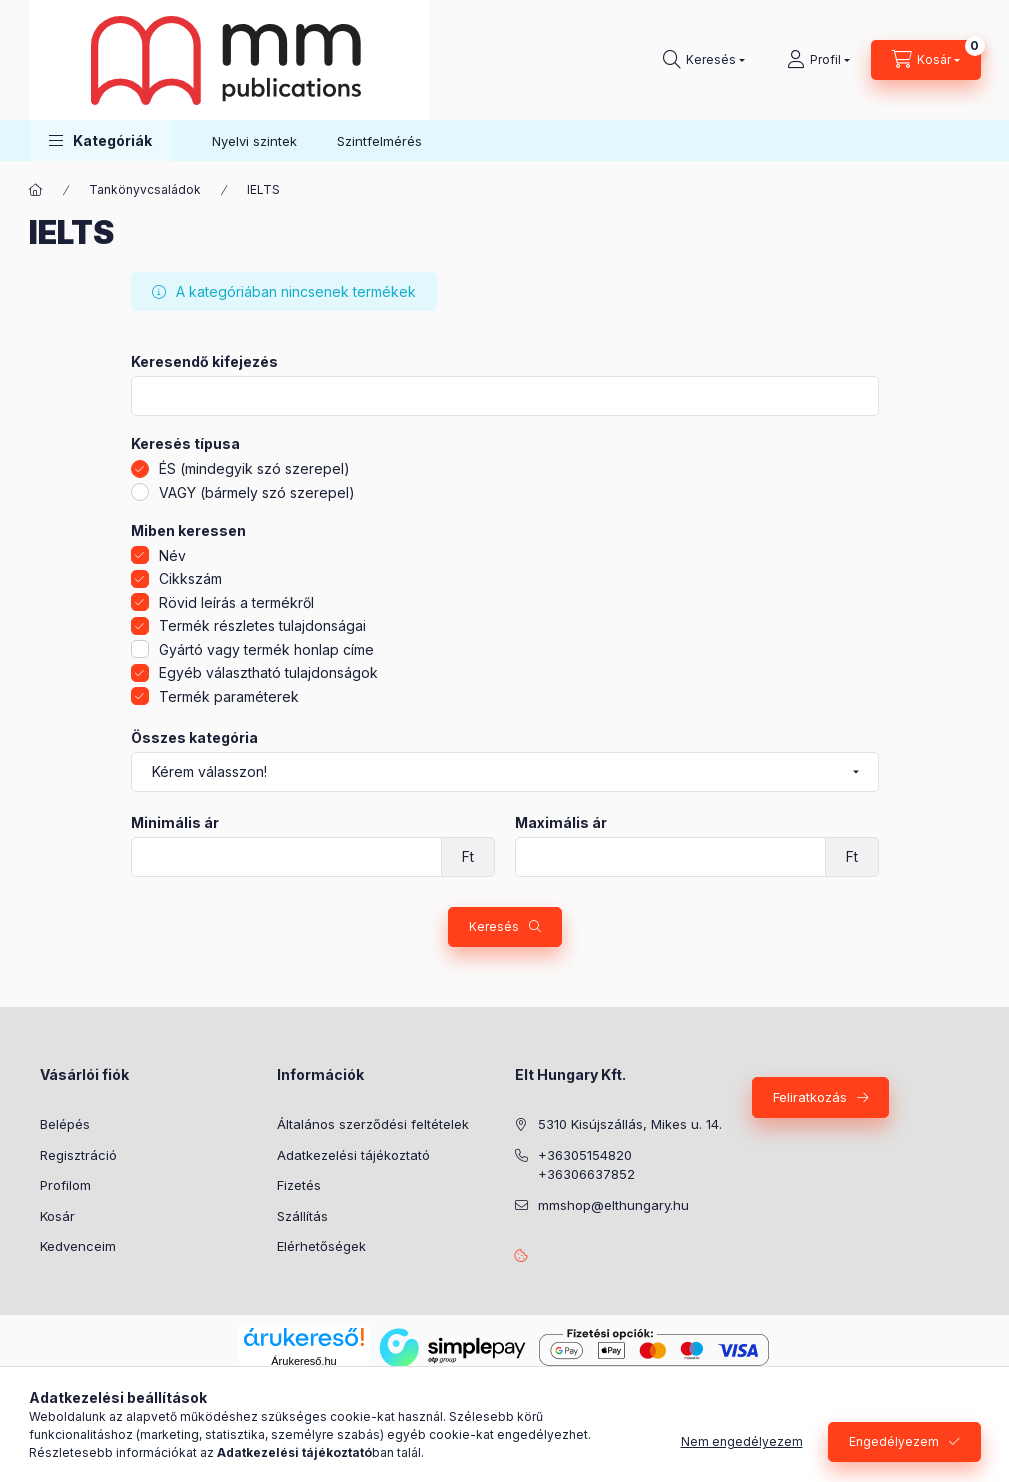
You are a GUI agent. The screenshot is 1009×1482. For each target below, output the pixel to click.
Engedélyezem (894, 1441)
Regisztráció (78, 1155)
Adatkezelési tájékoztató (353, 1155)
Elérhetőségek (321, 1246)
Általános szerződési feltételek (373, 1124)
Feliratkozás (810, 1097)
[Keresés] (704, 60)
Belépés (65, 1124)
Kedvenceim (78, 1246)
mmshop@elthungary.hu (613, 1205)
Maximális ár (561, 823)
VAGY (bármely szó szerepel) (257, 492)
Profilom (65, 1185)
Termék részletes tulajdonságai (262, 625)
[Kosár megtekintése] (926, 60)
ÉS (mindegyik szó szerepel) (254, 468)
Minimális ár (175, 823)
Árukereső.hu (303, 1361)
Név (172, 555)
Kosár (57, 1216)
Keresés (494, 926)
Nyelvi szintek (254, 141)
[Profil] (818, 60)
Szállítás (302, 1216)
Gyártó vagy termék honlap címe (266, 649)
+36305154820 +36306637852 (586, 1165)
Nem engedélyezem (742, 1441)
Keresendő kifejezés (204, 362)
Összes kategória (194, 738)
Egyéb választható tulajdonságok (268, 672)
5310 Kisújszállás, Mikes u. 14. (630, 1124)
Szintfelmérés (379, 141)
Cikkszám (190, 578)
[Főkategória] (36, 190)
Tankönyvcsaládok (145, 189)
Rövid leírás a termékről (236, 602)
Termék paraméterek (229, 696)
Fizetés (299, 1185)
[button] (100, 140)
